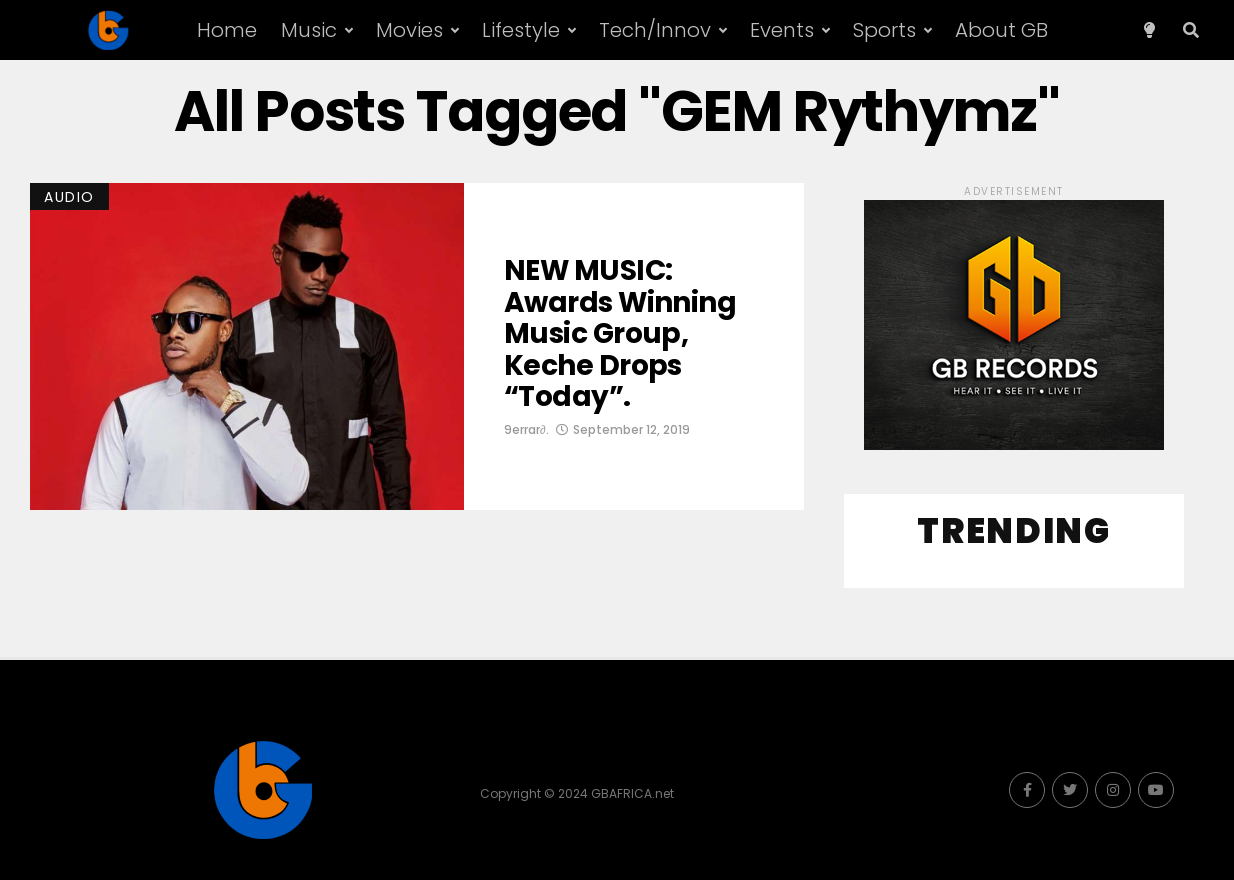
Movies (409, 30)
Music (309, 30)
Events (782, 30)
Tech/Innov (655, 30)
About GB (1001, 30)
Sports (884, 30)
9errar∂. (526, 429)
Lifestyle (521, 30)
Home (227, 30)
